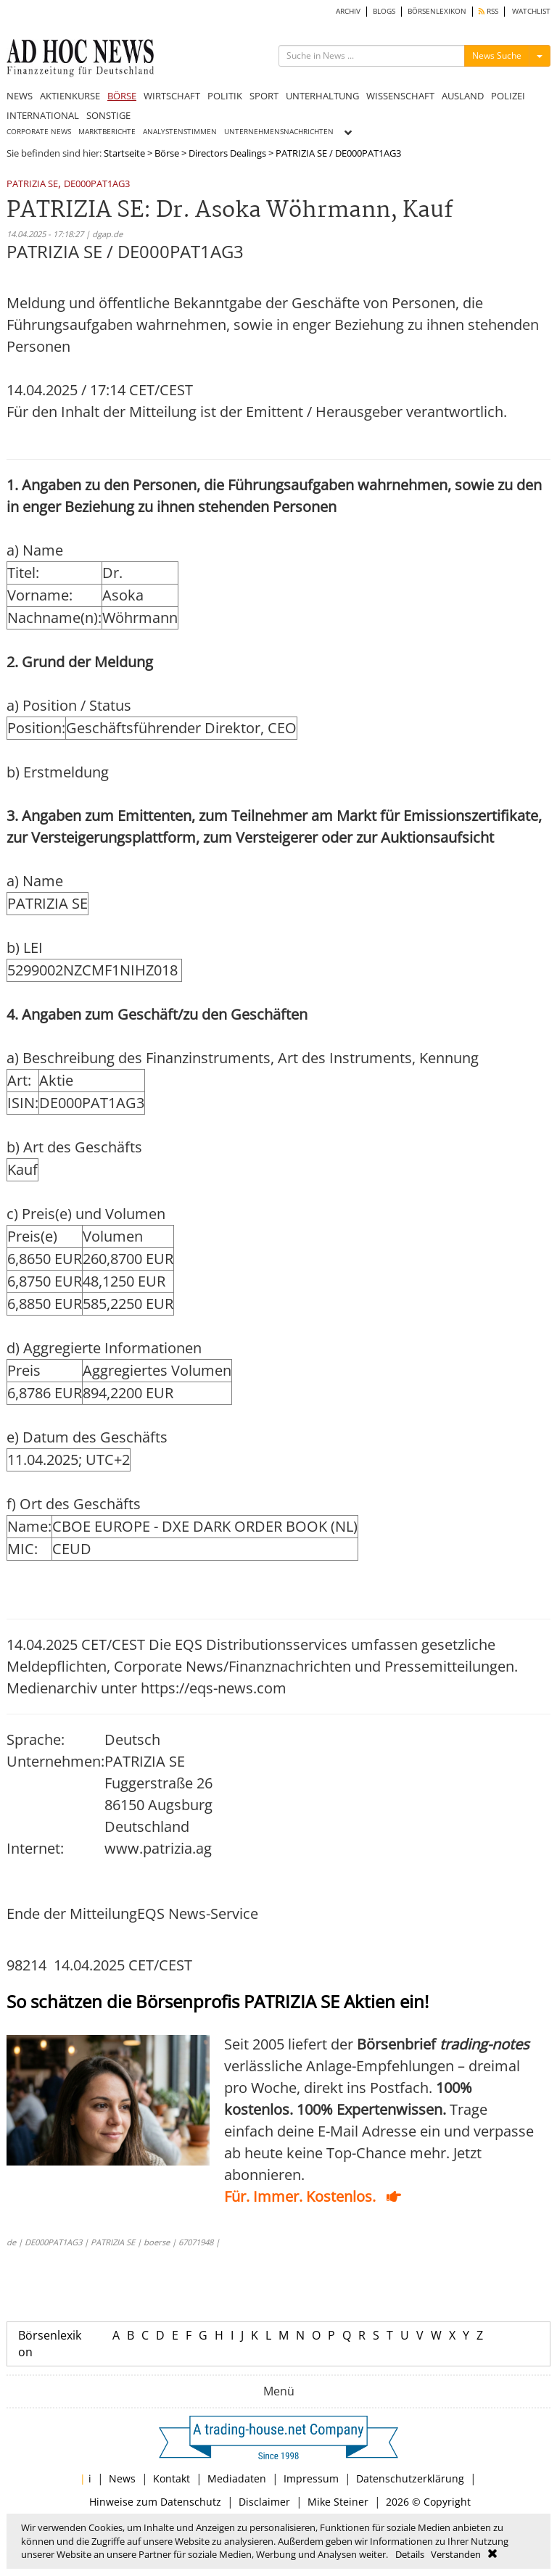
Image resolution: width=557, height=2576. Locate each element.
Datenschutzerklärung (410, 2478)
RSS (488, 11)
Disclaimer (264, 2502)
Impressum (311, 2478)
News (122, 2478)
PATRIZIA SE (32, 184)
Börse (166, 153)
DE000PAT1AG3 (97, 184)
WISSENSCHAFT (400, 95)
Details (409, 2554)
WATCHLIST (531, 11)
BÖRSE (121, 95)
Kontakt (171, 2478)
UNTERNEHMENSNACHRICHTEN (279, 131)
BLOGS (384, 11)
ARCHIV (348, 11)
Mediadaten (236, 2478)
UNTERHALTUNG (322, 95)
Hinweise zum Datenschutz (155, 2502)
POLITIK (224, 95)
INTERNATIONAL (43, 115)
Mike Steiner (338, 2502)
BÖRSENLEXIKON (437, 11)
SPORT (263, 95)
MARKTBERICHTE (107, 131)
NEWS (20, 95)
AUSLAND (463, 95)
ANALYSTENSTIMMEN (180, 131)
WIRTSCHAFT (172, 95)
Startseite (124, 153)
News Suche (496, 55)
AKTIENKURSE (70, 95)
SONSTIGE (108, 115)
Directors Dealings (227, 153)
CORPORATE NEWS (39, 131)
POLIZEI (508, 95)
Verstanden (456, 2554)
